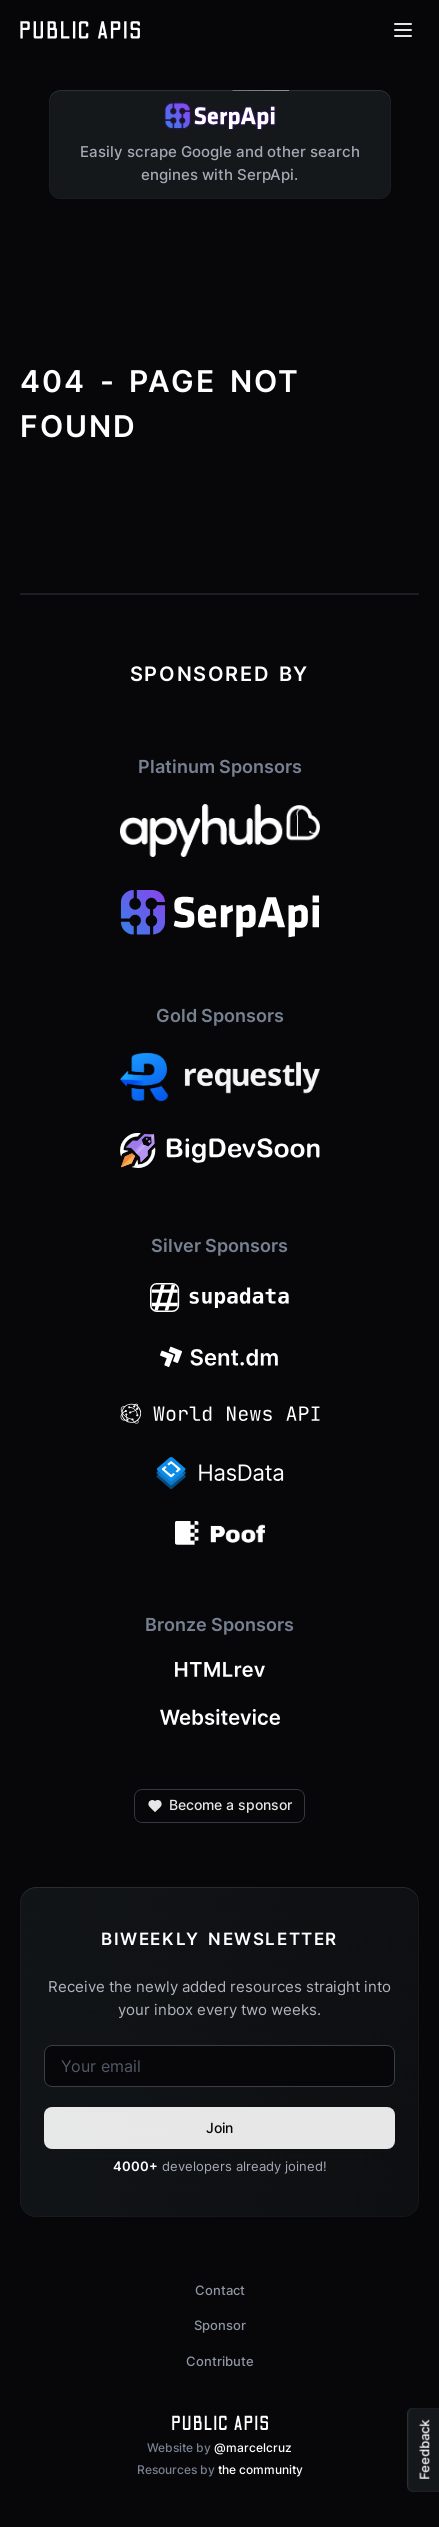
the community (260, 2469)
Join (219, 2127)
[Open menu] (403, 30)
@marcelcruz (253, 2447)
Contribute (220, 2361)
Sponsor (220, 2325)
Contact (220, 2290)
